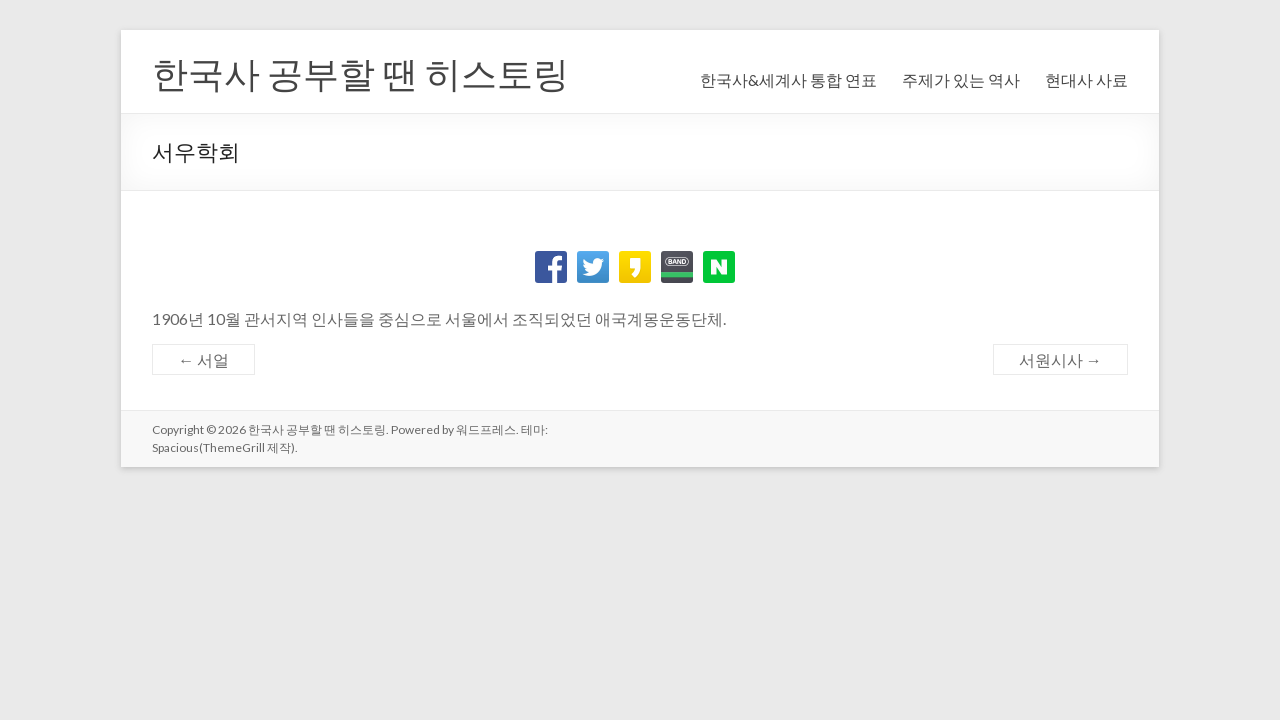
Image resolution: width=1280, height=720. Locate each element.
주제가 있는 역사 (961, 79)
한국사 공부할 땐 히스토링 (360, 73)
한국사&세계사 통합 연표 (788, 79)
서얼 (203, 359)
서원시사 (1060, 359)
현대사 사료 (1086, 79)
